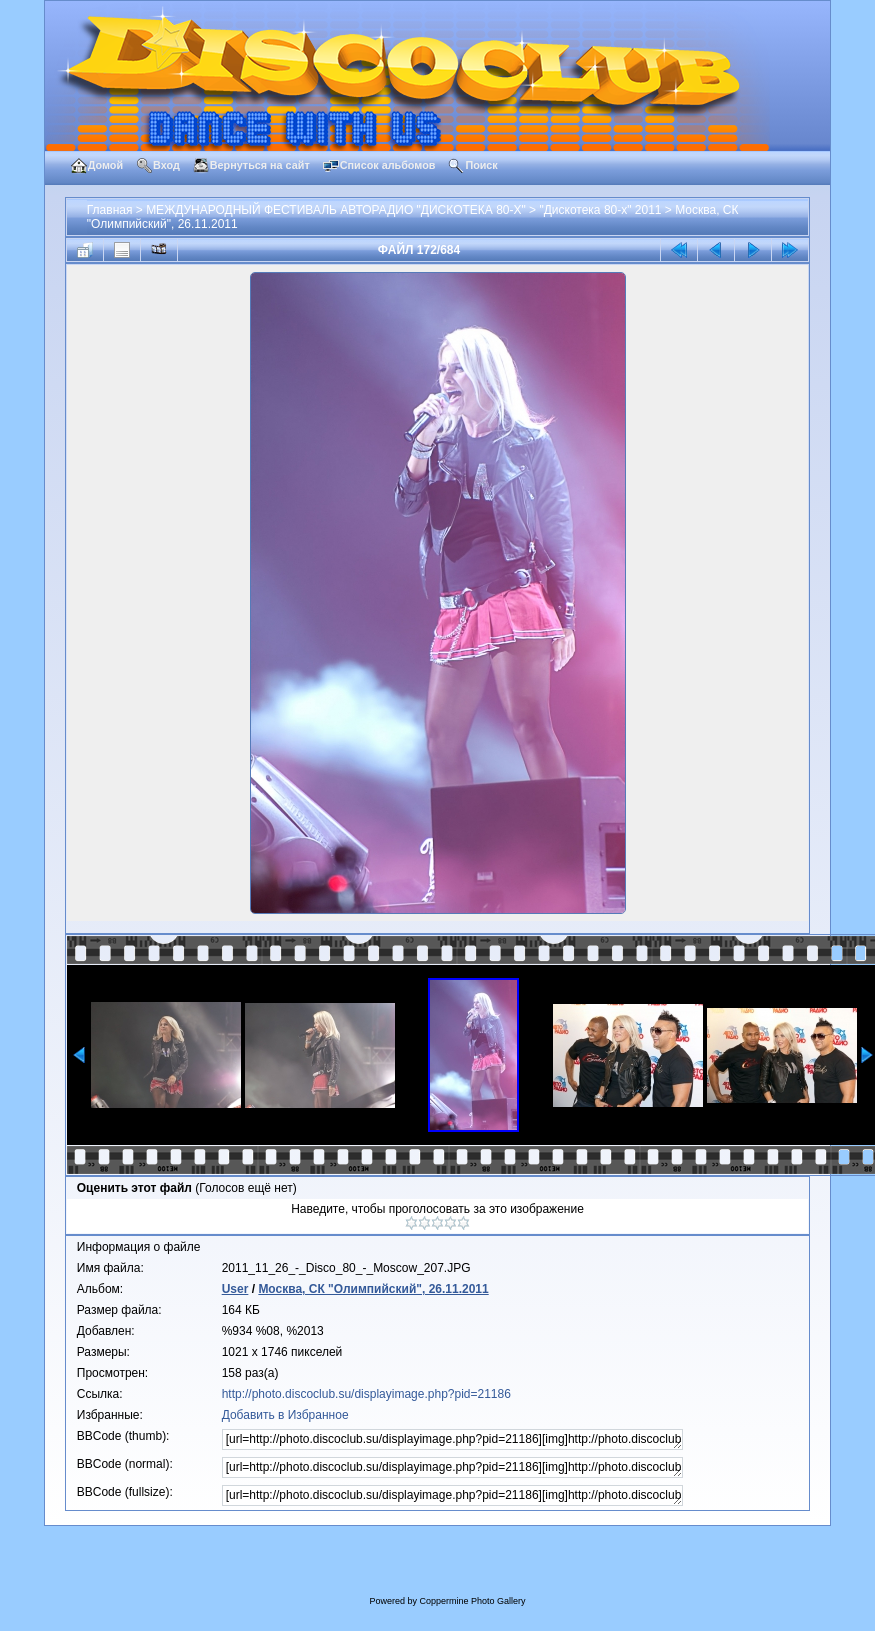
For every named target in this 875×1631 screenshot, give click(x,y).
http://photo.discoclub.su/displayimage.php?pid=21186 (366, 1394)
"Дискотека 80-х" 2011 (600, 210)
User (235, 1289)
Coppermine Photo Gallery (472, 1601)
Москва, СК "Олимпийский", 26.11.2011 (373, 1289)
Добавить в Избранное (285, 1415)
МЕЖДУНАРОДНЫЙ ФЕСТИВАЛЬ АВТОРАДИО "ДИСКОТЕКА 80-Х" (336, 210)
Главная (110, 210)
